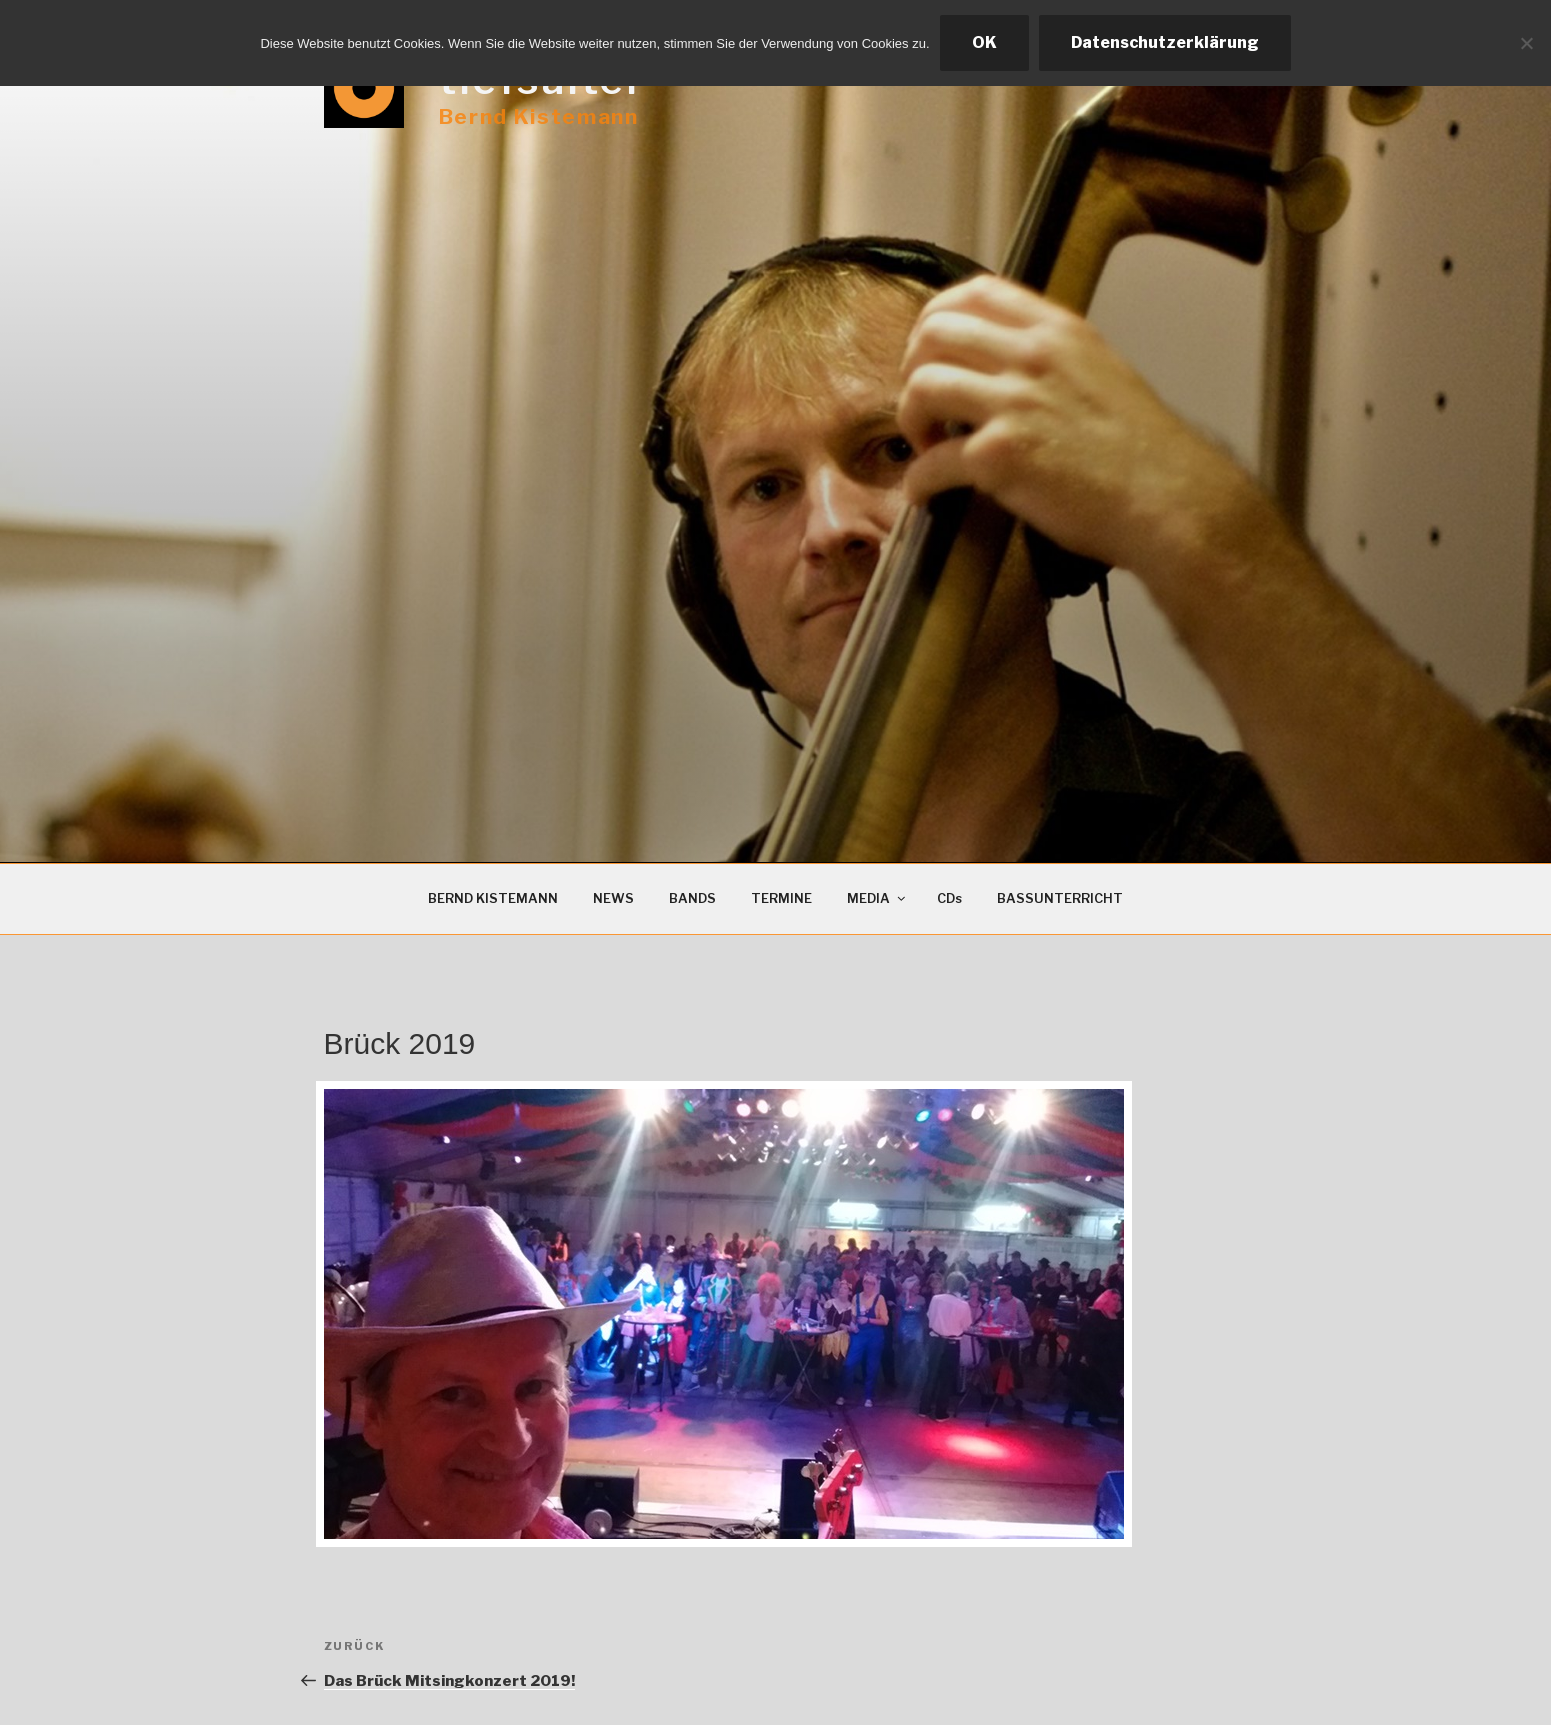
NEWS (613, 898)
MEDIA (877, 898)
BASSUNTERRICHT (1060, 898)
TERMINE (781, 898)
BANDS (692, 898)
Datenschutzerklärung (1165, 42)
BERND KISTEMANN (493, 898)
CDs (949, 898)
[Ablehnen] (1526, 43)
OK (984, 42)
